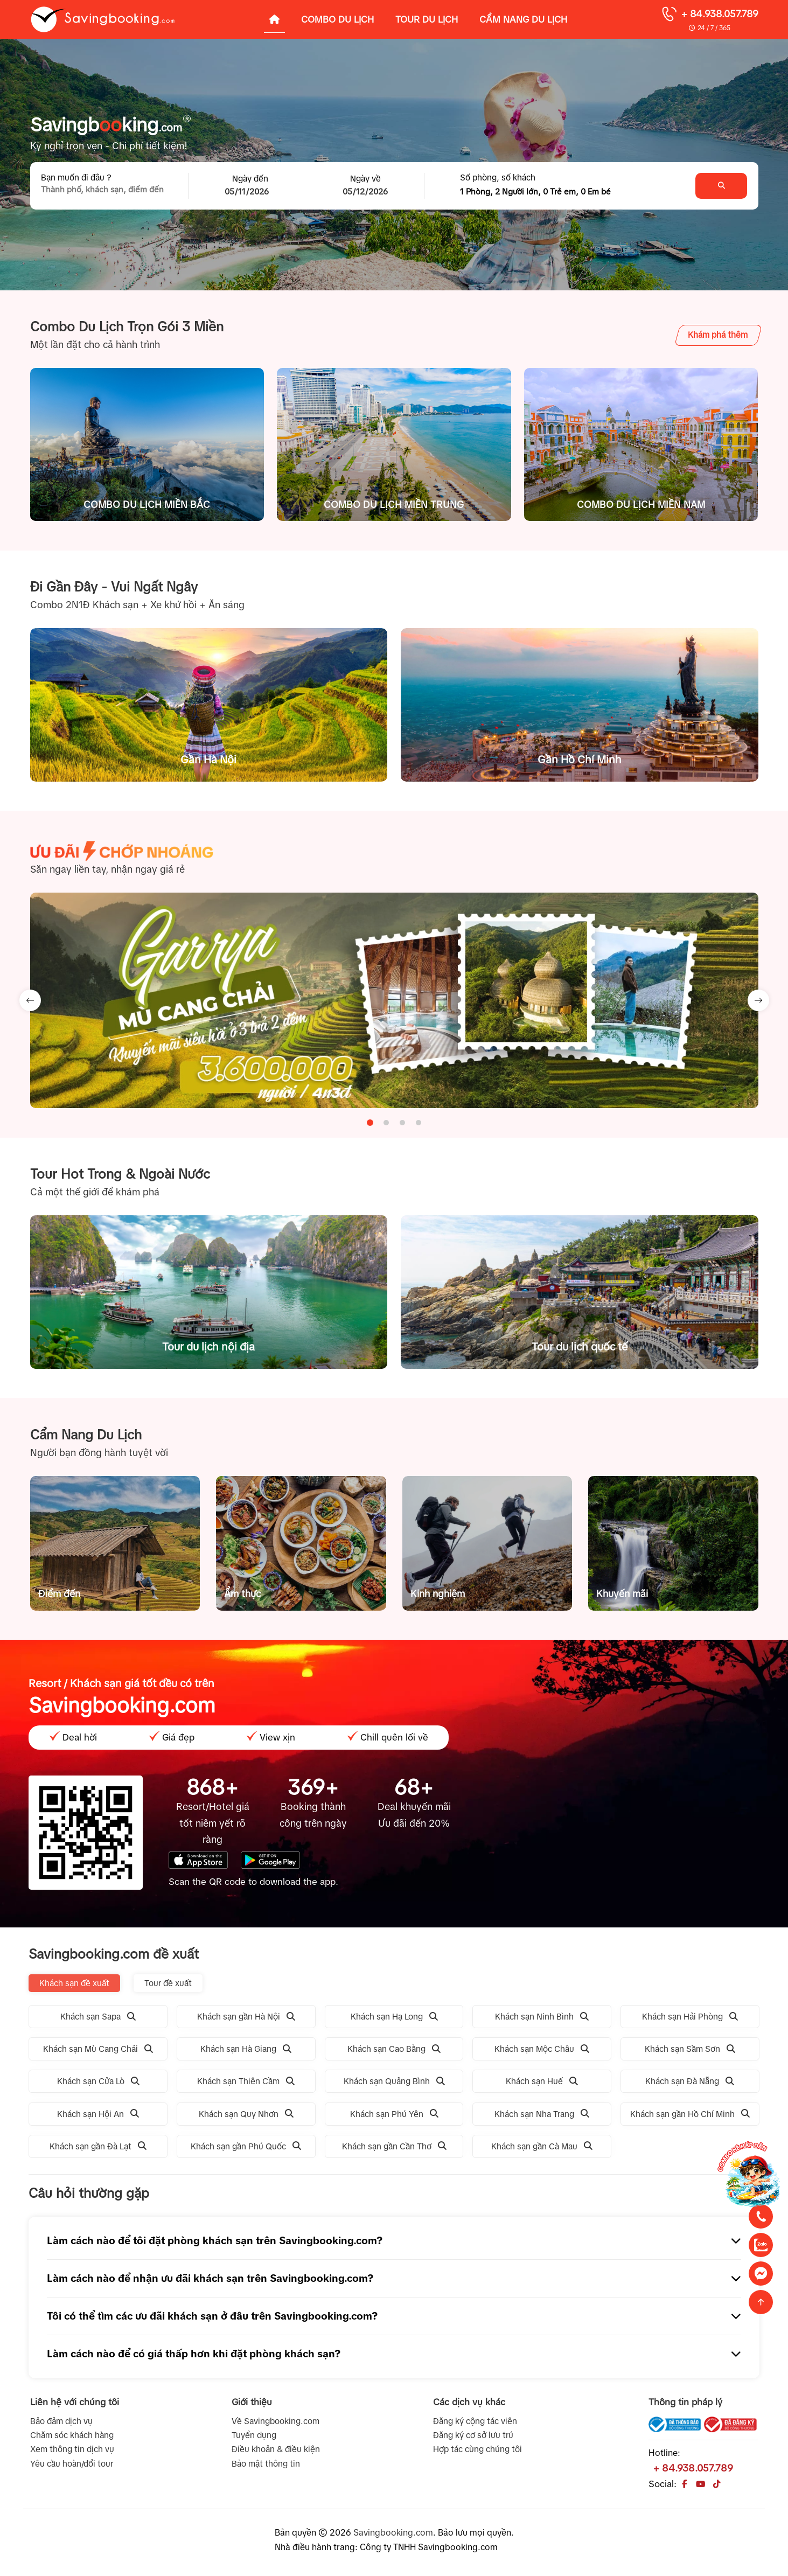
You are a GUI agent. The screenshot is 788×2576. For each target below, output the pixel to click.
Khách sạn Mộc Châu (541, 2048)
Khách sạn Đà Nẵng (689, 2081)
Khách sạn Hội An (98, 2114)
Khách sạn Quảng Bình (394, 2081)
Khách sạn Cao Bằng (394, 2048)
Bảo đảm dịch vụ (61, 2421)
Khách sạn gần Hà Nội (246, 2016)
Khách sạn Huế (542, 2081)
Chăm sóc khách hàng (72, 2435)
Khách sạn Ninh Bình (542, 2016)
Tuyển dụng (254, 2435)
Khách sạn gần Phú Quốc (246, 2146)
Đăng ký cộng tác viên (475, 2421)
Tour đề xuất (168, 1983)
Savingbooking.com (393, 2532)
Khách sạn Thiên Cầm (246, 2081)
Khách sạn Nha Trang (541, 2114)
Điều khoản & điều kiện (276, 2449)
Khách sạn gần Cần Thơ (394, 2146)
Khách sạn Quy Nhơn (246, 2114)
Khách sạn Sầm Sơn (690, 2048)
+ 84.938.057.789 (719, 14)
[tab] (370, 1122)
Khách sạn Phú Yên (394, 2114)
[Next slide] (758, 1000)
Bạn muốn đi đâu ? (76, 177)
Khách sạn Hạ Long (394, 2016)
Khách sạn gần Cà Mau (541, 2146)
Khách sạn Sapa (98, 2016)
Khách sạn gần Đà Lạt (98, 2146)
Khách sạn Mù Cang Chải (98, 2048)
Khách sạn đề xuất (74, 1983)
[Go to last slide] (30, 1000)
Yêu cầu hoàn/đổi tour (71, 2463)
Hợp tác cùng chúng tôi (477, 2449)
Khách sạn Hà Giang (245, 2048)
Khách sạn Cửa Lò (98, 2081)
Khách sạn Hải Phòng (690, 2016)
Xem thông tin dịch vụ (72, 2449)
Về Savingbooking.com (275, 2421)
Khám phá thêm (718, 334)
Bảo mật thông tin (266, 2463)
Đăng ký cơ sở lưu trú (473, 2435)
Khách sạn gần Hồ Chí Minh (690, 2114)
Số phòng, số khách (497, 177)
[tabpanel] (394, 1000)
